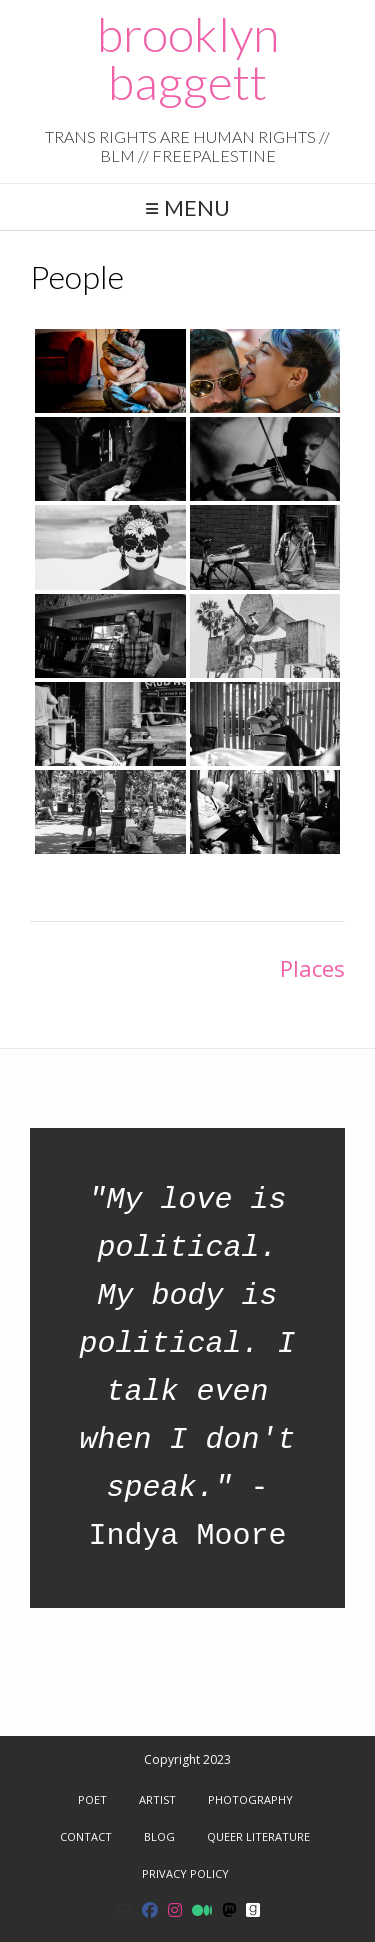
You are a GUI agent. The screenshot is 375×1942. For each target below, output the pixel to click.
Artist (157, 1799)
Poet (92, 1799)
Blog (159, 1836)
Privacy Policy (185, 1873)
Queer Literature (258, 1836)
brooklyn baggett (188, 58)
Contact (86, 1836)
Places (312, 968)
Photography (250, 1799)
